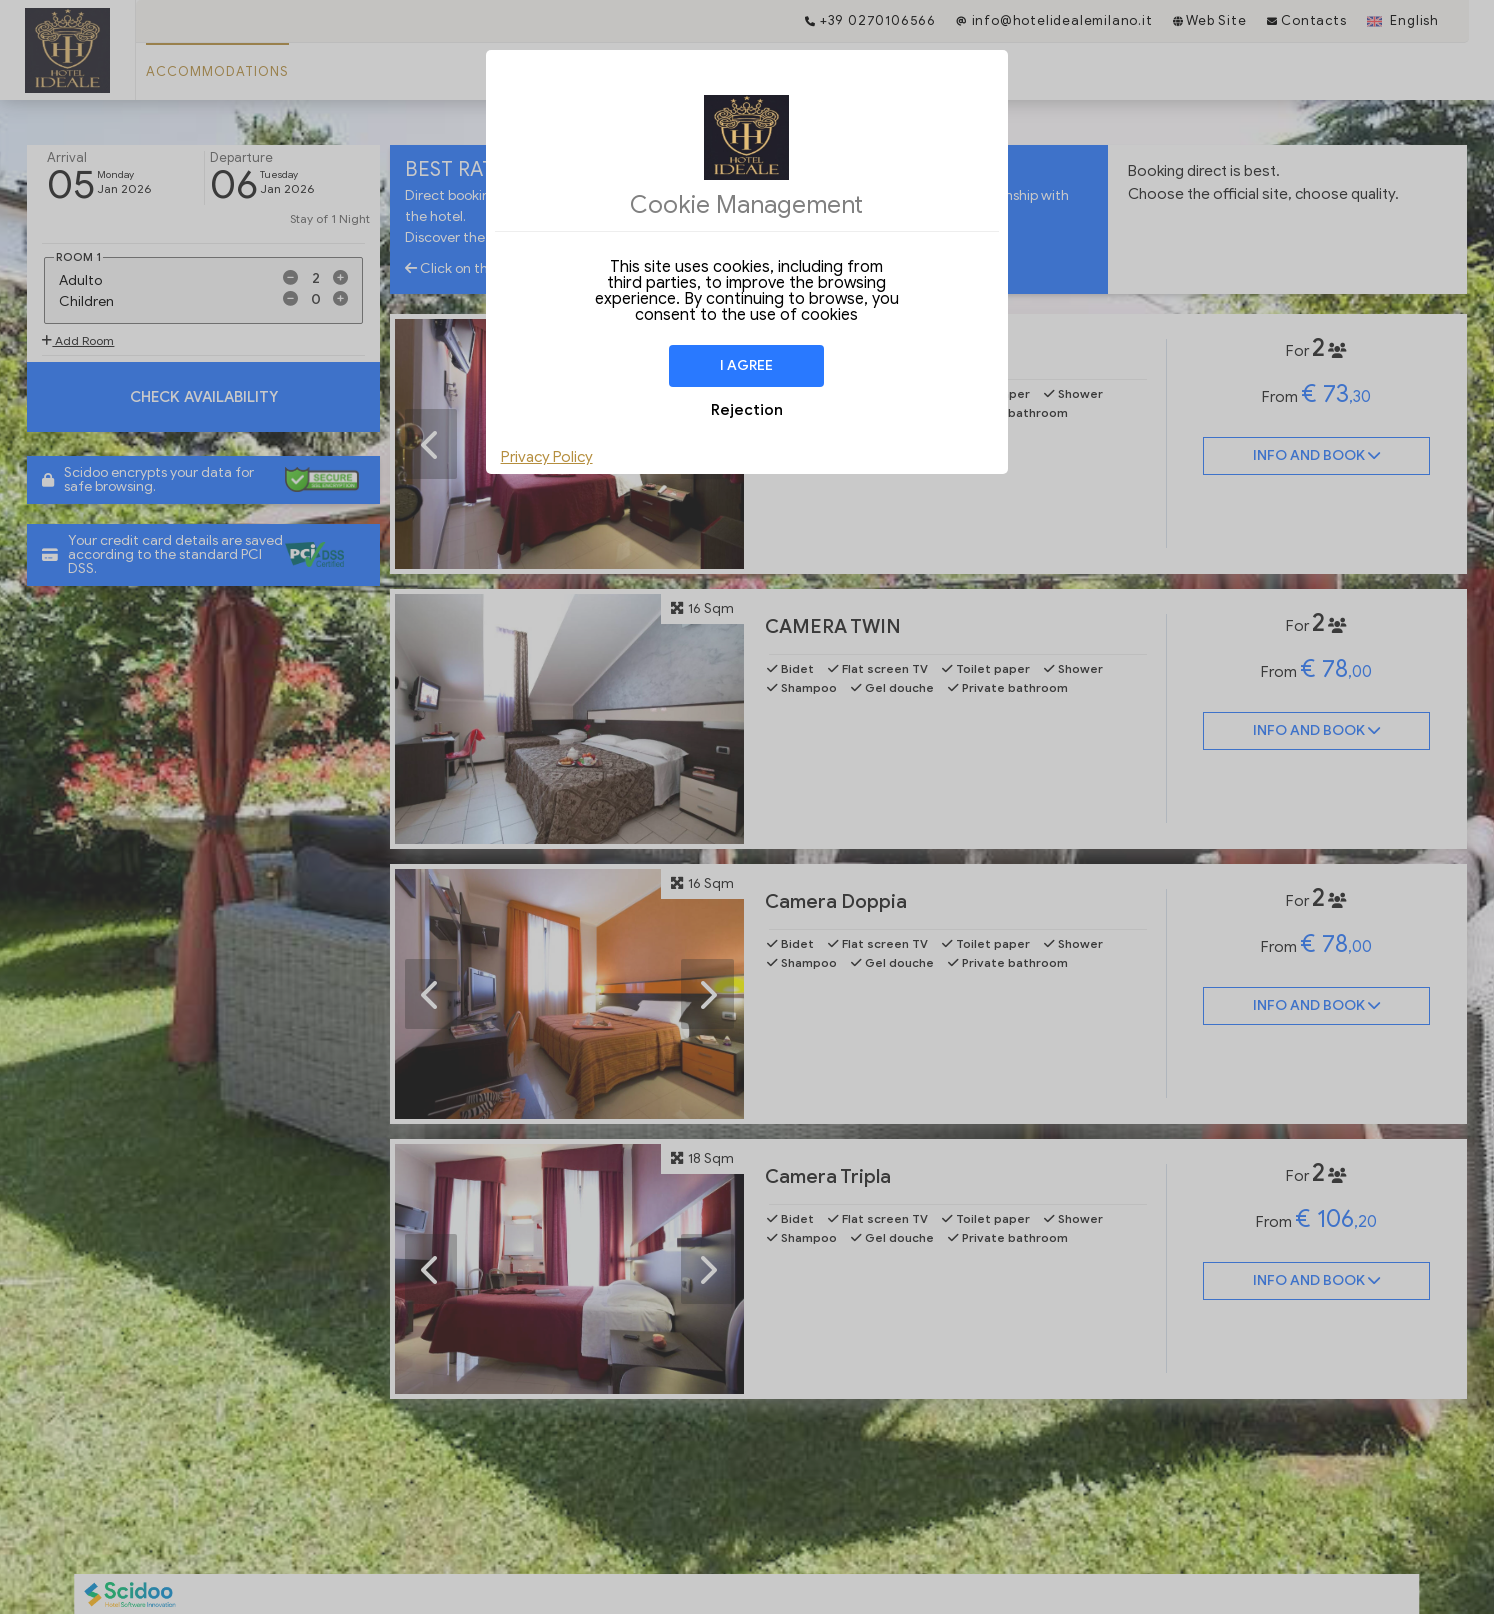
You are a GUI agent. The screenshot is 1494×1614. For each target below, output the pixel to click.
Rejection (747, 410)
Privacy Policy (547, 457)
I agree (746, 365)
